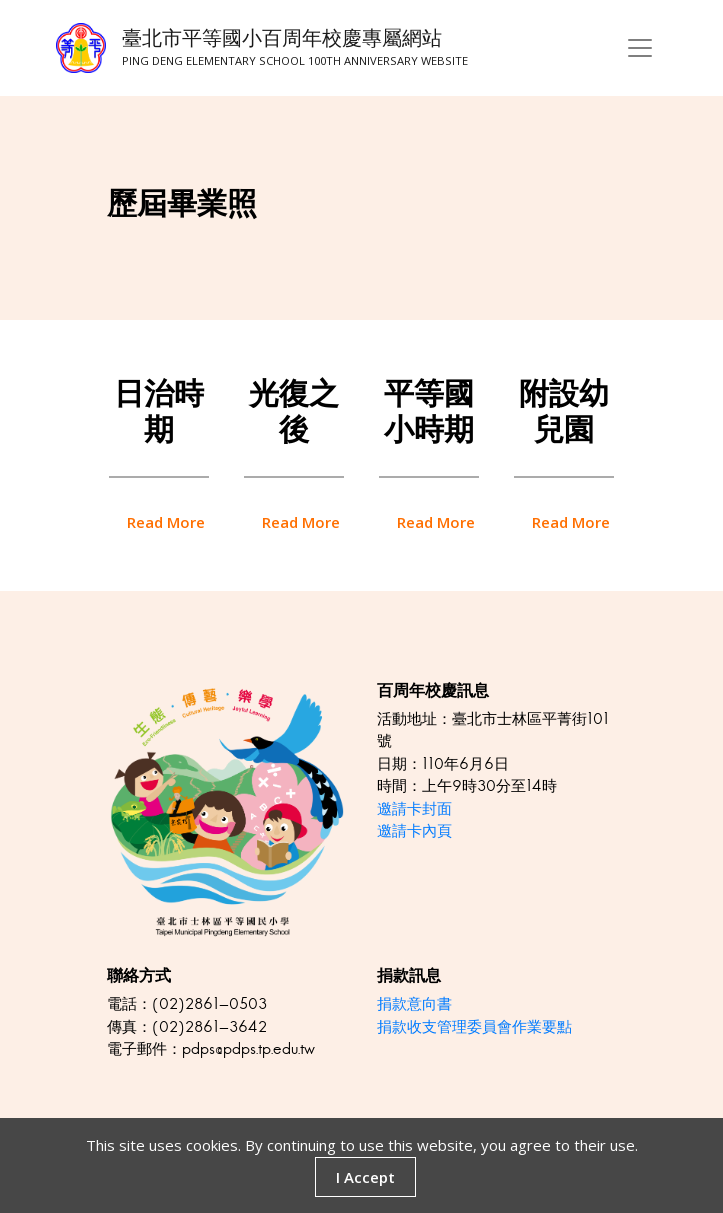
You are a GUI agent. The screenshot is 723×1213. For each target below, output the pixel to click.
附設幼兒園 (564, 411)
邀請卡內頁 (414, 830)
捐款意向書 (414, 1003)
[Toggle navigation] (640, 48)
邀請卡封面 (414, 808)
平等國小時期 (429, 411)
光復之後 (294, 411)
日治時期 (159, 411)
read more (166, 522)
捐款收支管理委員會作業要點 (474, 1026)
